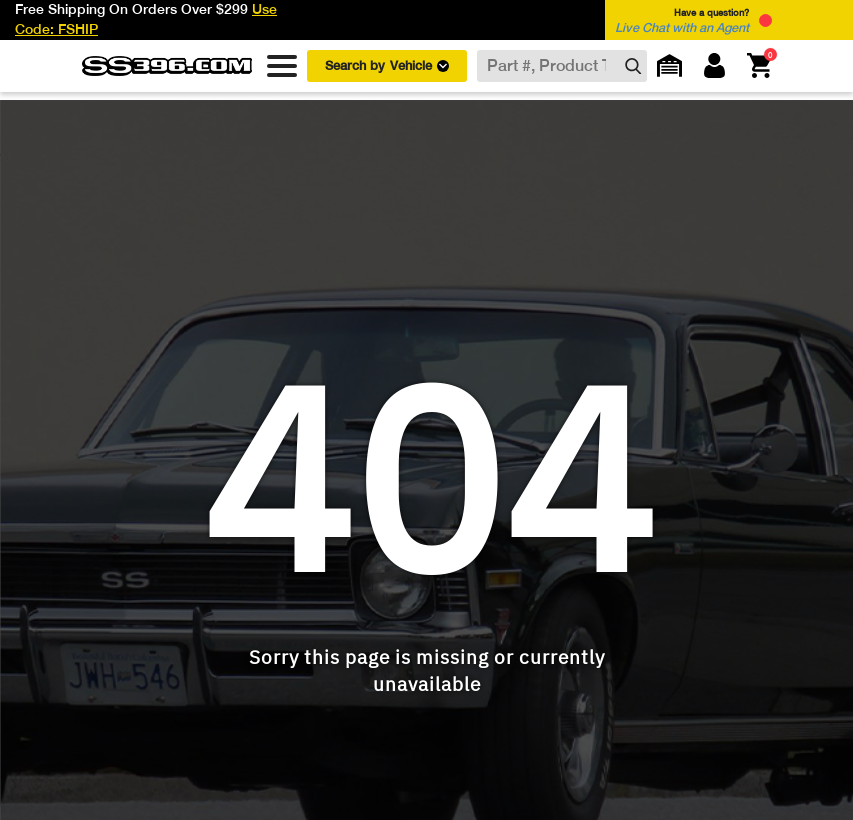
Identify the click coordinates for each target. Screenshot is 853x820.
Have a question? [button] (682, 21)
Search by (387, 66)
